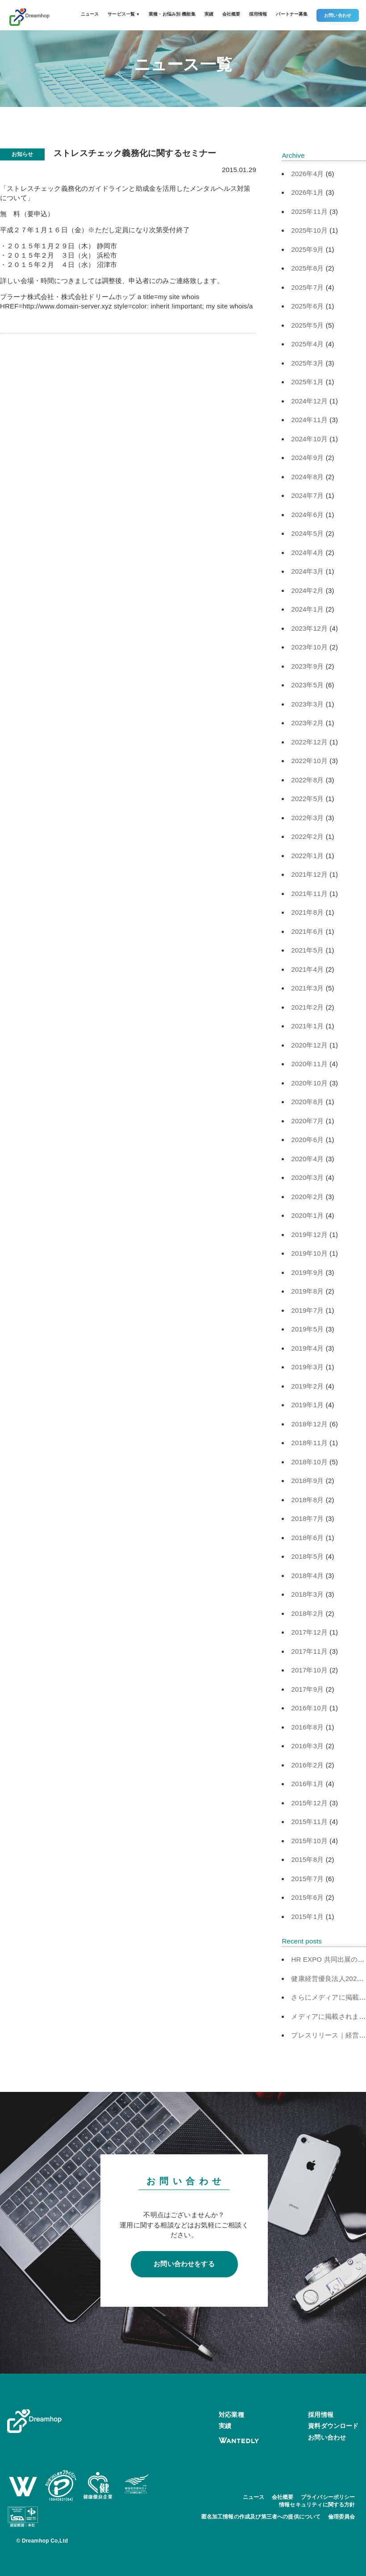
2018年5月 (307, 1556)
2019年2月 (307, 1386)
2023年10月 (309, 647)
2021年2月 (307, 1007)
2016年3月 (307, 1746)
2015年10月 (309, 1841)
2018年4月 (307, 1575)
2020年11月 (309, 1064)
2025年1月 (307, 382)
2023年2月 (307, 723)
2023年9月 (307, 666)
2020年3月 (307, 1177)
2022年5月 (307, 798)
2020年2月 (307, 1196)
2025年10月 (309, 230)
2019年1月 (307, 1405)
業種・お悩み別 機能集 (172, 14)
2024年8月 (307, 477)
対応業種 (231, 2414)
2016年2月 (307, 1765)
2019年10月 (309, 1253)
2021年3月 (307, 988)
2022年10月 (309, 760)
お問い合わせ (337, 15)
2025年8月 (307, 268)
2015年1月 (307, 1916)
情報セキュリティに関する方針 (317, 2505)
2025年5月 (307, 325)
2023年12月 (309, 628)
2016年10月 (309, 1708)
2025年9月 (307, 249)
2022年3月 (307, 818)
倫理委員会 (341, 2517)
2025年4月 (307, 344)
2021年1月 (307, 1026)
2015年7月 (307, 1878)
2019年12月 (309, 1234)
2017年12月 (309, 1632)
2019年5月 (307, 1329)
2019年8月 (307, 1291)
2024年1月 (307, 609)
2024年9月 (307, 457)
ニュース (90, 14)
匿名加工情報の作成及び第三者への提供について (261, 2517)
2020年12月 (309, 1045)
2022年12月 (309, 742)
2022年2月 (307, 836)
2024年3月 (307, 571)
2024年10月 (309, 439)
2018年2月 (307, 1613)
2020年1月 (307, 1215)
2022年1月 (307, 855)
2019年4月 (307, 1348)
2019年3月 (307, 1367)
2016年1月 (307, 1783)
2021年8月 (307, 912)
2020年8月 (307, 1101)
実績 (208, 14)
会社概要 (231, 14)
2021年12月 (309, 874)
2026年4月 (307, 173)
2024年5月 (307, 533)
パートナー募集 (292, 14)
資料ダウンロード (333, 2425)
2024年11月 (309, 419)
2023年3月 (307, 704)
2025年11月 (309, 211)
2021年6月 (307, 931)
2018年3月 (307, 1594)
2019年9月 (307, 1272)
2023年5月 (307, 685)
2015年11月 (309, 1821)
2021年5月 (307, 950)
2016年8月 (307, 1727)
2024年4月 (307, 552)
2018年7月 (307, 1518)
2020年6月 (307, 1139)
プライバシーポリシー (328, 2497)
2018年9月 (307, 1480)
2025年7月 (307, 287)
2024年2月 (307, 590)
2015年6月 (307, 1897)
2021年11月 (309, 893)
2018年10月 (309, 1462)
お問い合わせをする (184, 2264)
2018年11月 (309, 1442)
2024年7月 (307, 495)
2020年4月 (307, 1159)
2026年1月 (307, 192)
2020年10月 (309, 1083)
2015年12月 (309, 1803)
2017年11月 (309, 1651)
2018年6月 (307, 1537)
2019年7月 (307, 1310)
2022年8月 (307, 780)
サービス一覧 (124, 14)
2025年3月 (307, 363)
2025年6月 (307, 306)
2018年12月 (309, 1424)
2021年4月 (307, 969)
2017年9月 (307, 1689)
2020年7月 (307, 1121)
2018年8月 (307, 1500)
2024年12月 (309, 401)
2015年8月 (307, 1859)
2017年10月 (309, 1670)
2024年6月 (307, 514)
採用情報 (258, 14)
